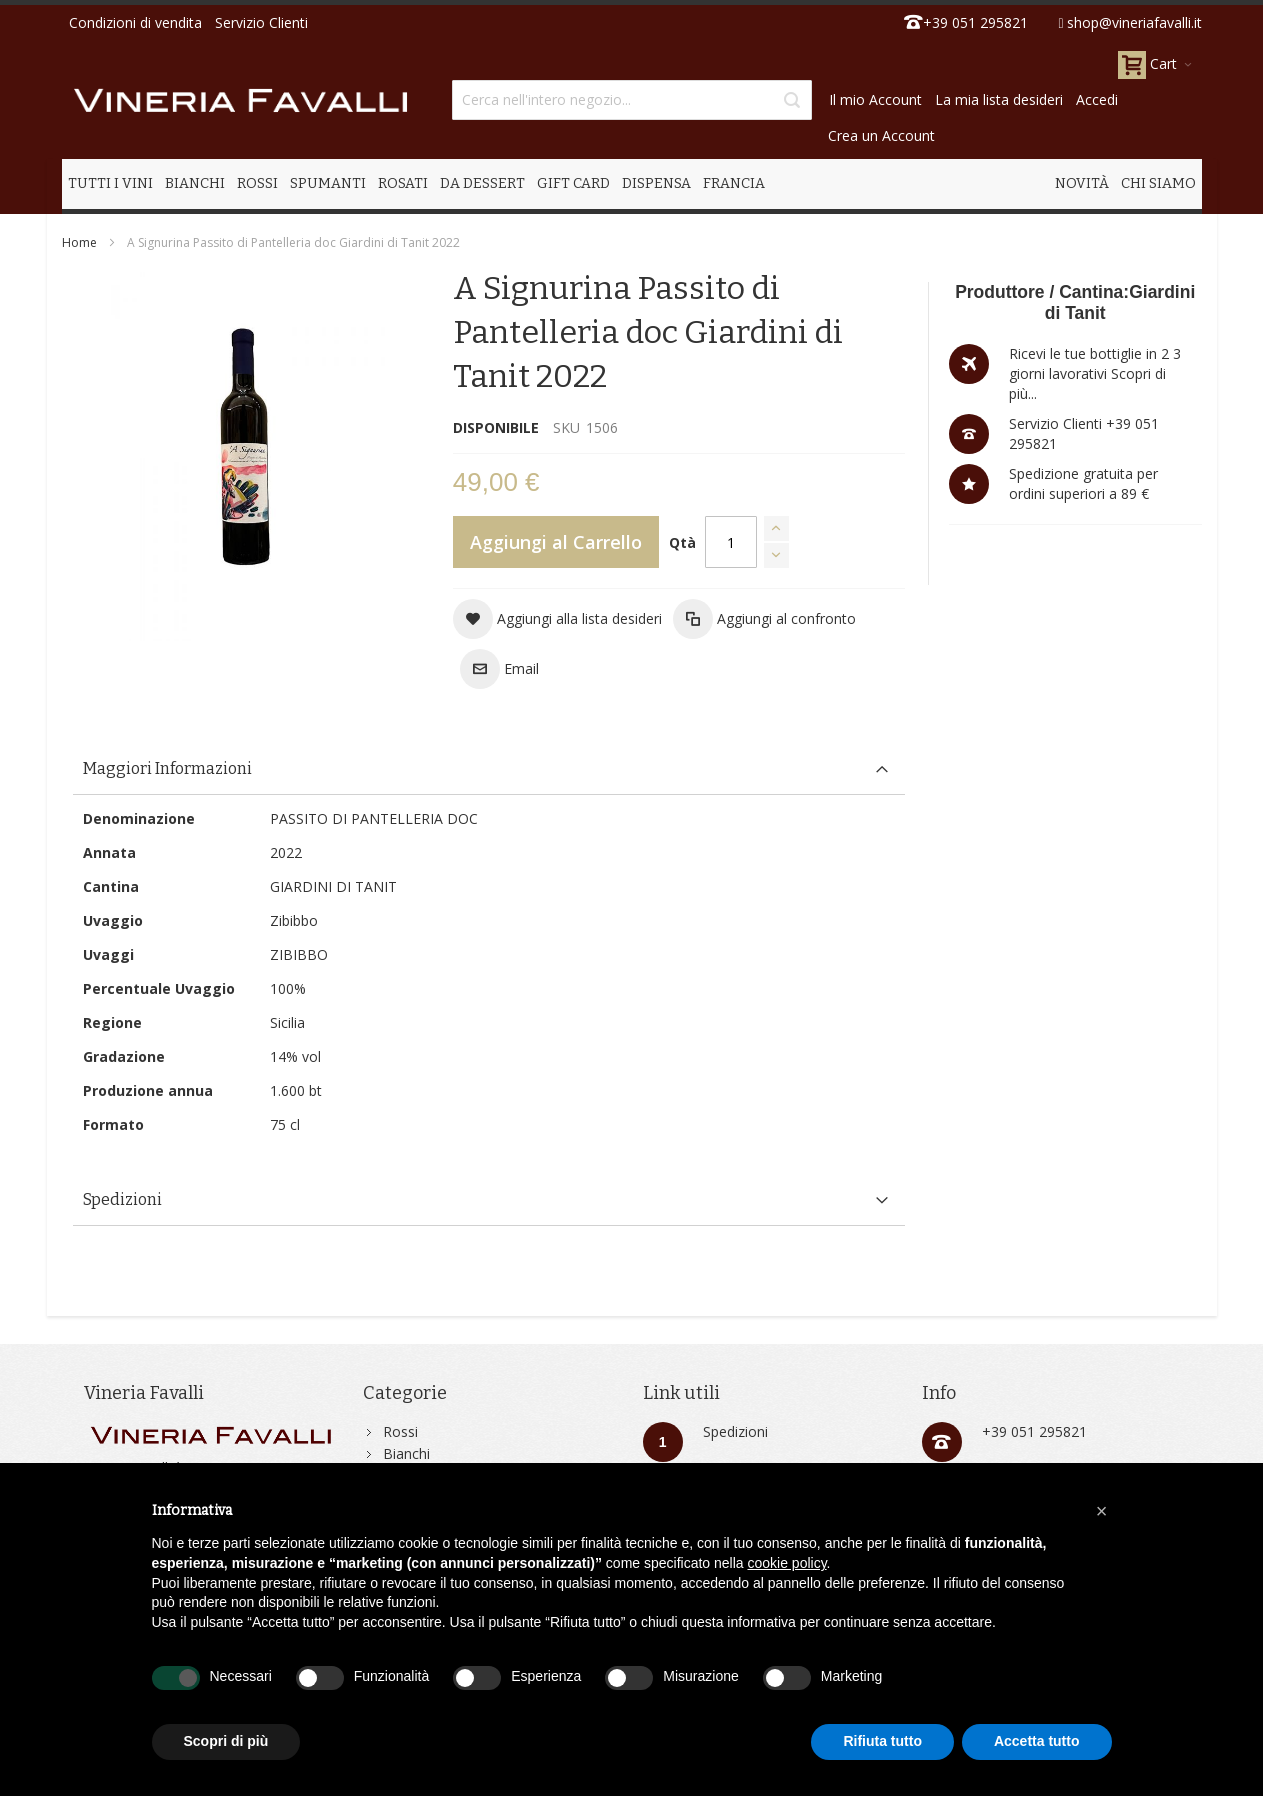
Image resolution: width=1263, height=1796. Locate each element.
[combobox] (632, 100)
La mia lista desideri (999, 99)
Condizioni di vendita (135, 22)
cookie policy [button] (786, 1563)
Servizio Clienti (261, 22)
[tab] (489, 769)
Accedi (1097, 99)
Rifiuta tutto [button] (882, 1741)
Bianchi (406, 1453)
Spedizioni (735, 1431)
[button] (557, 619)
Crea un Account (881, 135)
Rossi (400, 1431)
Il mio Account (875, 99)
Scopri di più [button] (226, 1741)
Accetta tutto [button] (1037, 1741)
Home (79, 242)
